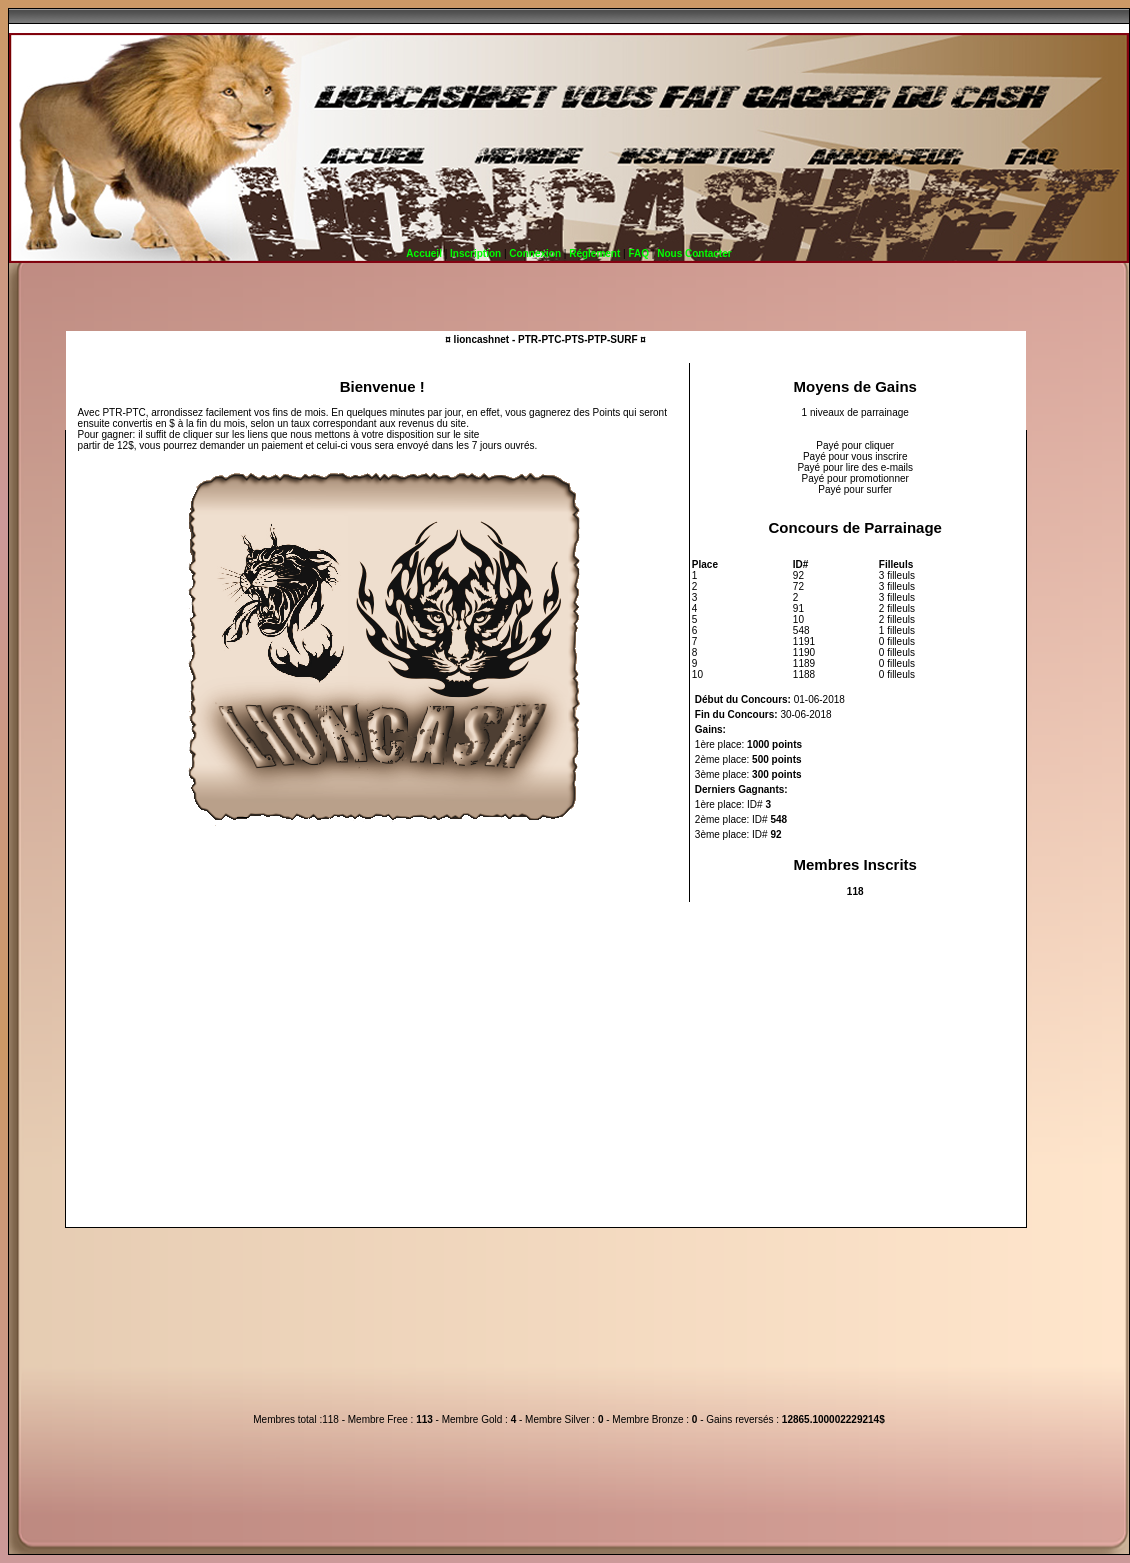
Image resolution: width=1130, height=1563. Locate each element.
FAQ (638, 253)
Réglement (594, 253)
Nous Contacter (694, 253)
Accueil (424, 253)
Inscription (475, 253)
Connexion (535, 253)
